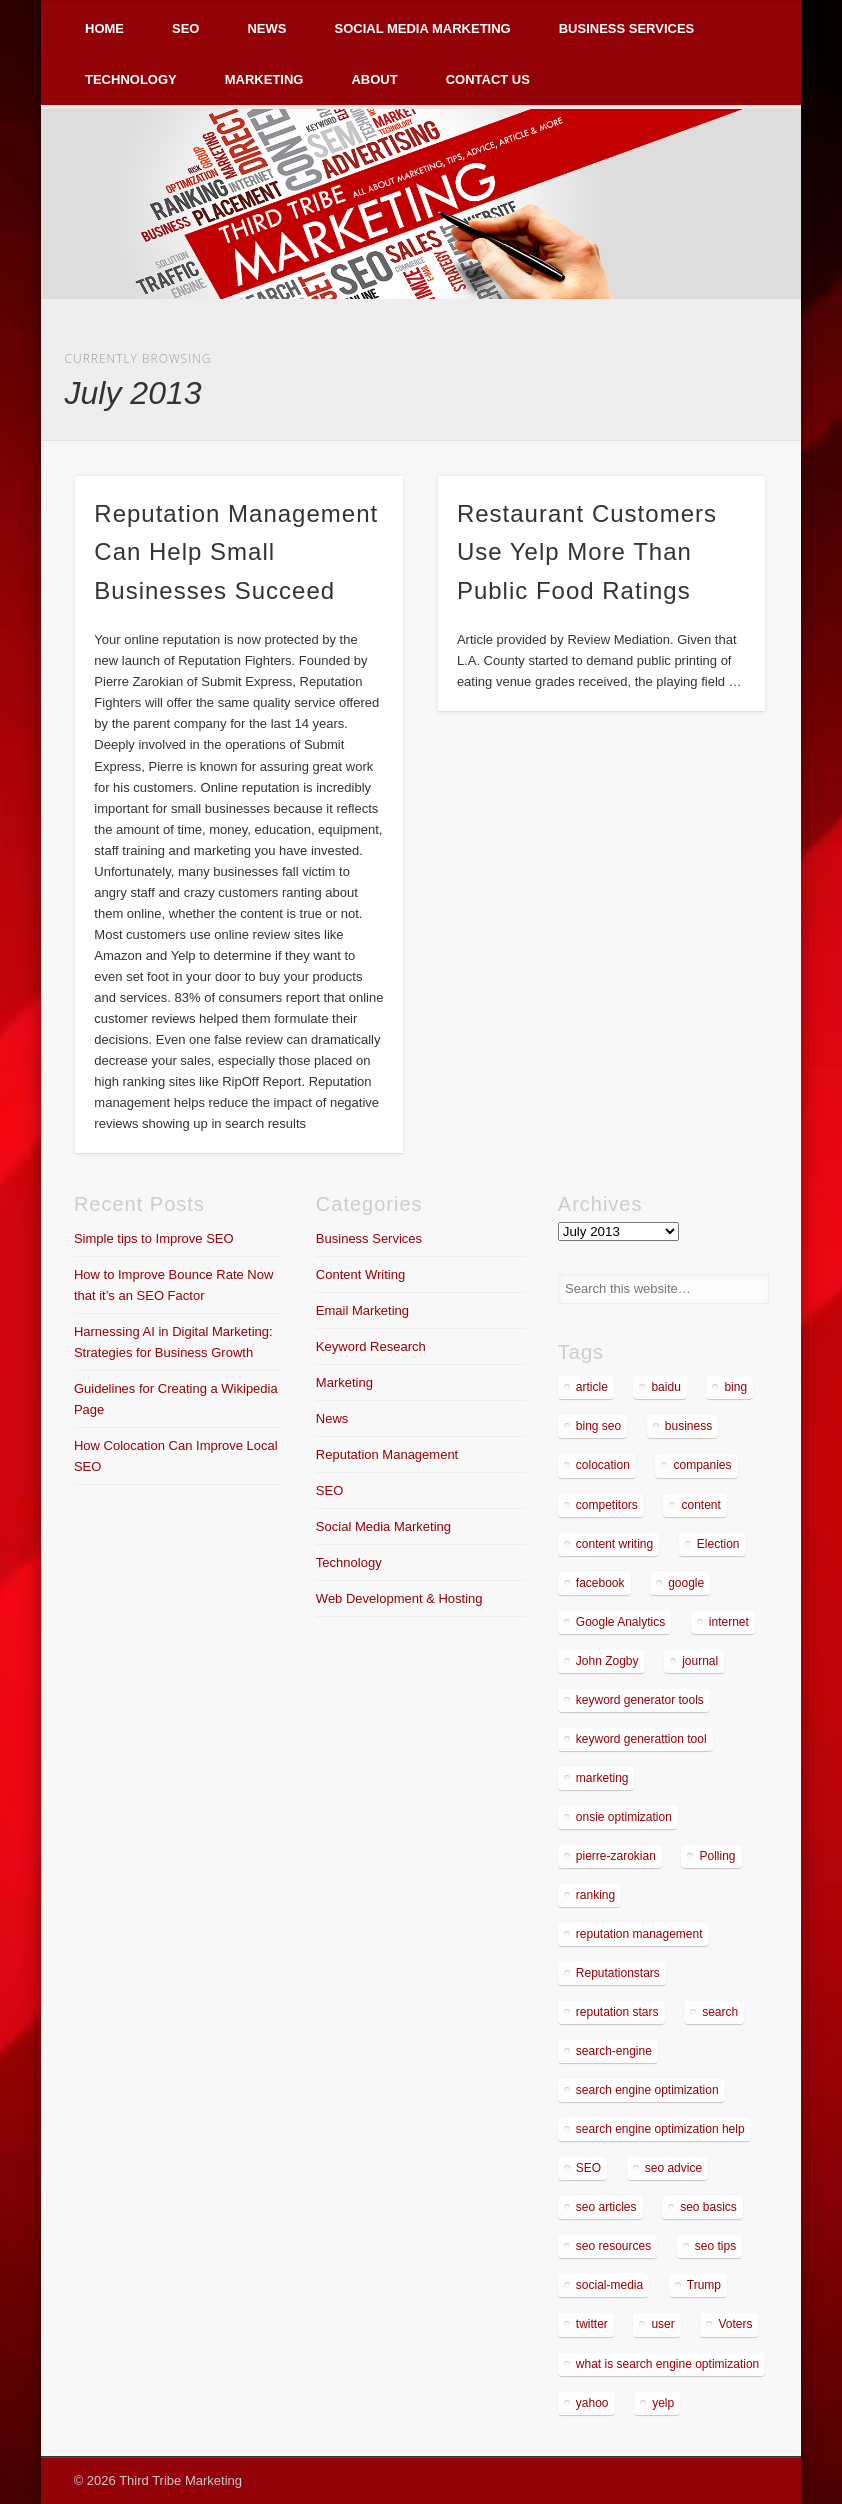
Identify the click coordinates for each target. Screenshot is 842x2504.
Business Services (627, 28)
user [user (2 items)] (662, 2324)
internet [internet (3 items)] (729, 1622)
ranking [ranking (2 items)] (595, 1895)
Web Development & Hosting (399, 1598)
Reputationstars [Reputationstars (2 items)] (618, 1973)
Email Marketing (362, 1310)
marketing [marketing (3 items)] (602, 1778)
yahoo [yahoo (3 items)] (592, 2403)
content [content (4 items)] (700, 1505)
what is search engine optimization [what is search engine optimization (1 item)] (667, 2364)
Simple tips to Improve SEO (154, 1238)
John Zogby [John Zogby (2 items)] (607, 1661)
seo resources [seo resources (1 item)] (613, 2246)
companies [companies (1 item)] (702, 1465)
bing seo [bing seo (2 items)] (598, 1426)
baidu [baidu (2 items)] (665, 1387)
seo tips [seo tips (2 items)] (715, 2246)
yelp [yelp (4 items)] (663, 2403)
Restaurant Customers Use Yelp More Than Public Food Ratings (587, 552)
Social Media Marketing (422, 28)
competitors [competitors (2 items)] (607, 1505)
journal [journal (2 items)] (700, 1661)
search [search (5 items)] (720, 2012)
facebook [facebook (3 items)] (600, 1583)
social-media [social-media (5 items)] (609, 2285)
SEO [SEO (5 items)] (588, 2168)
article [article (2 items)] (592, 1387)
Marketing (264, 79)
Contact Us (488, 79)
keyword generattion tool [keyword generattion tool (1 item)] (641, 1739)
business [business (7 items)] (688, 1426)
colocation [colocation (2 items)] (603, 1465)
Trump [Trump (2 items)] (704, 2285)
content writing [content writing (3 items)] (614, 1544)
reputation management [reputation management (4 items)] (639, 1934)
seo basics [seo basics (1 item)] (708, 2207)
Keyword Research (371, 1346)
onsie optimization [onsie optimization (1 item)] (624, 1817)
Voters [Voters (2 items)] (735, 2324)
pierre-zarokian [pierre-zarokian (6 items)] (616, 1856)
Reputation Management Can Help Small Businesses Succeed (236, 552)
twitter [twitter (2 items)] (592, 2324)
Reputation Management (387, 1454)
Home (104, 28)
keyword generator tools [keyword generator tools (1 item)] (640, 1700)
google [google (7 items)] (686, 1583)
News (266, 28)
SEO (185, 28)
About (374, 79)
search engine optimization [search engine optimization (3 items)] (647, 2090)
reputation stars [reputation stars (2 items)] (617, 2012)
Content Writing (360, 1274)
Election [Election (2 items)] (718, 1544)
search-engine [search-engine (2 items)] (614, 2051)
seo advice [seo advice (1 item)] (673, 2168)
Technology (131, 79)
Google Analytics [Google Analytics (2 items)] (620, 1622)
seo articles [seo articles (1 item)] (606, 2207)
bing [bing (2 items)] (735, 1387)
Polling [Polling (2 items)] (717, 1856)
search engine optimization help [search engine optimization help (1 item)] (660, 2129)
